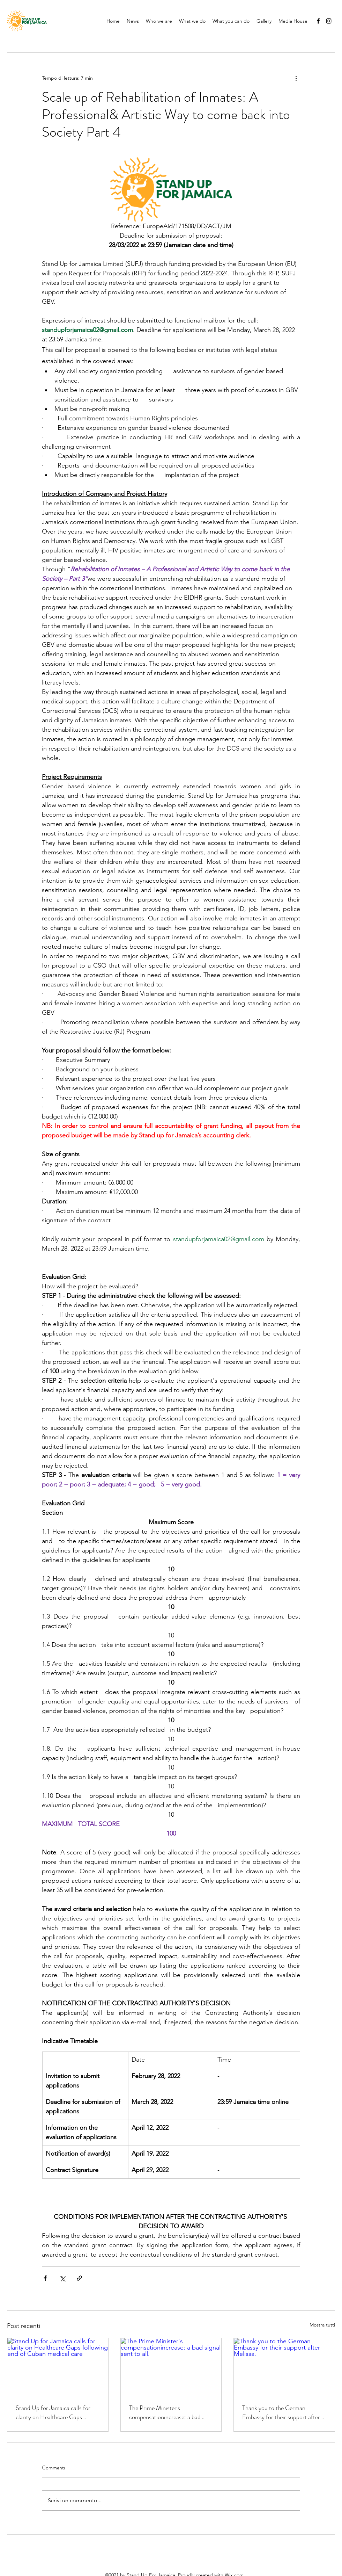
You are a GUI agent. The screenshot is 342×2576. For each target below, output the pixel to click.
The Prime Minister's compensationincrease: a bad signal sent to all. (165, 2412)
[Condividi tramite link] (79, 2278)
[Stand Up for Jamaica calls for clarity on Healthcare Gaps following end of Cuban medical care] (57, 2366)
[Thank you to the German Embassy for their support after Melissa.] (284, 2366)
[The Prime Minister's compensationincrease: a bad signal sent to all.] (171, 2366)
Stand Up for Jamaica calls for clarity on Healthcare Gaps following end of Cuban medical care (55, 2412)
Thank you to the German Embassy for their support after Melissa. (281, 2412)
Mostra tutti (322, 2325)
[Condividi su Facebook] (45, 2278)
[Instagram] (328, 20)
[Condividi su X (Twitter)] (62, 2278)
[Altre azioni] (296, 78)
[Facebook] (318, 20)
